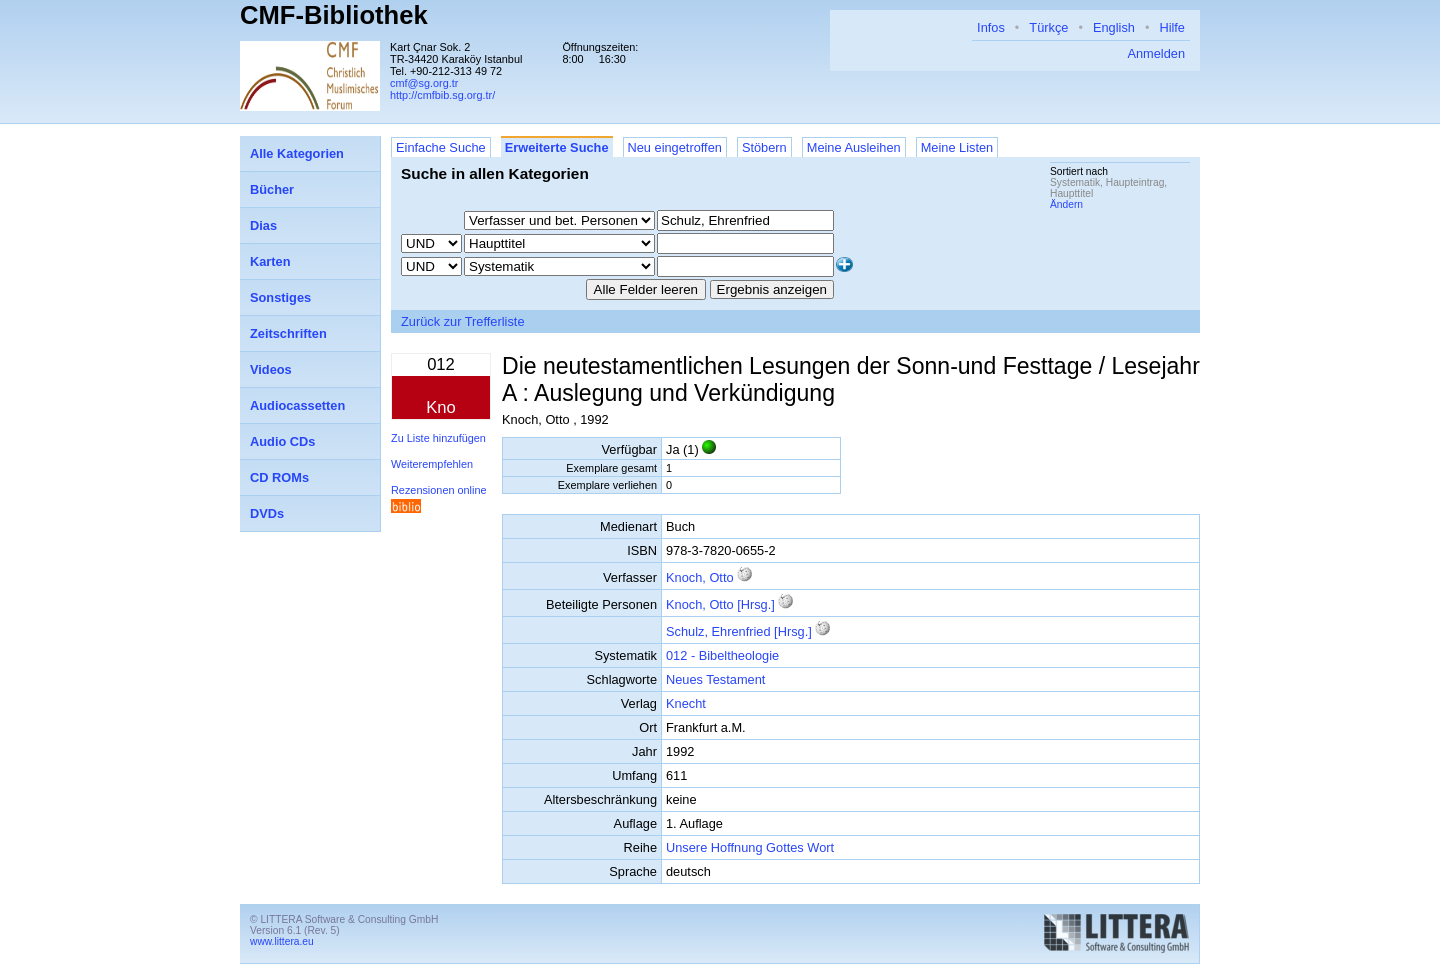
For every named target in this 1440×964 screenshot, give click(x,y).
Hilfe (1172, 27)
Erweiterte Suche (557, 147)
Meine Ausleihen (854, 147)
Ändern (1066, 204)
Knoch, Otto (700, 577)
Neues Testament (715, 679)
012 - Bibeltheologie (722, 655)
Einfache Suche (441, 147)
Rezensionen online (439, 490)
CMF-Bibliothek (334, 15)
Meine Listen (957, 147)
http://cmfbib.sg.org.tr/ (442, 95)
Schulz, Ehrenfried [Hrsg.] (739, 631)
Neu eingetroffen (675, 147)
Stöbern (764, 147)
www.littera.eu (282, 941)
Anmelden (1156, 53)
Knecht (686, 703)
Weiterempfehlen (432, 464)
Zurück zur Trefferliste (463, 321)
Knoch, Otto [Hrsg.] (720, 604)
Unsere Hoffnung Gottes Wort (750, 847)
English (1114, 27)
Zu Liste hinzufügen (438, 438)
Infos (991, 27)
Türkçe (1048, 27)
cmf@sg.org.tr (424, 83)
